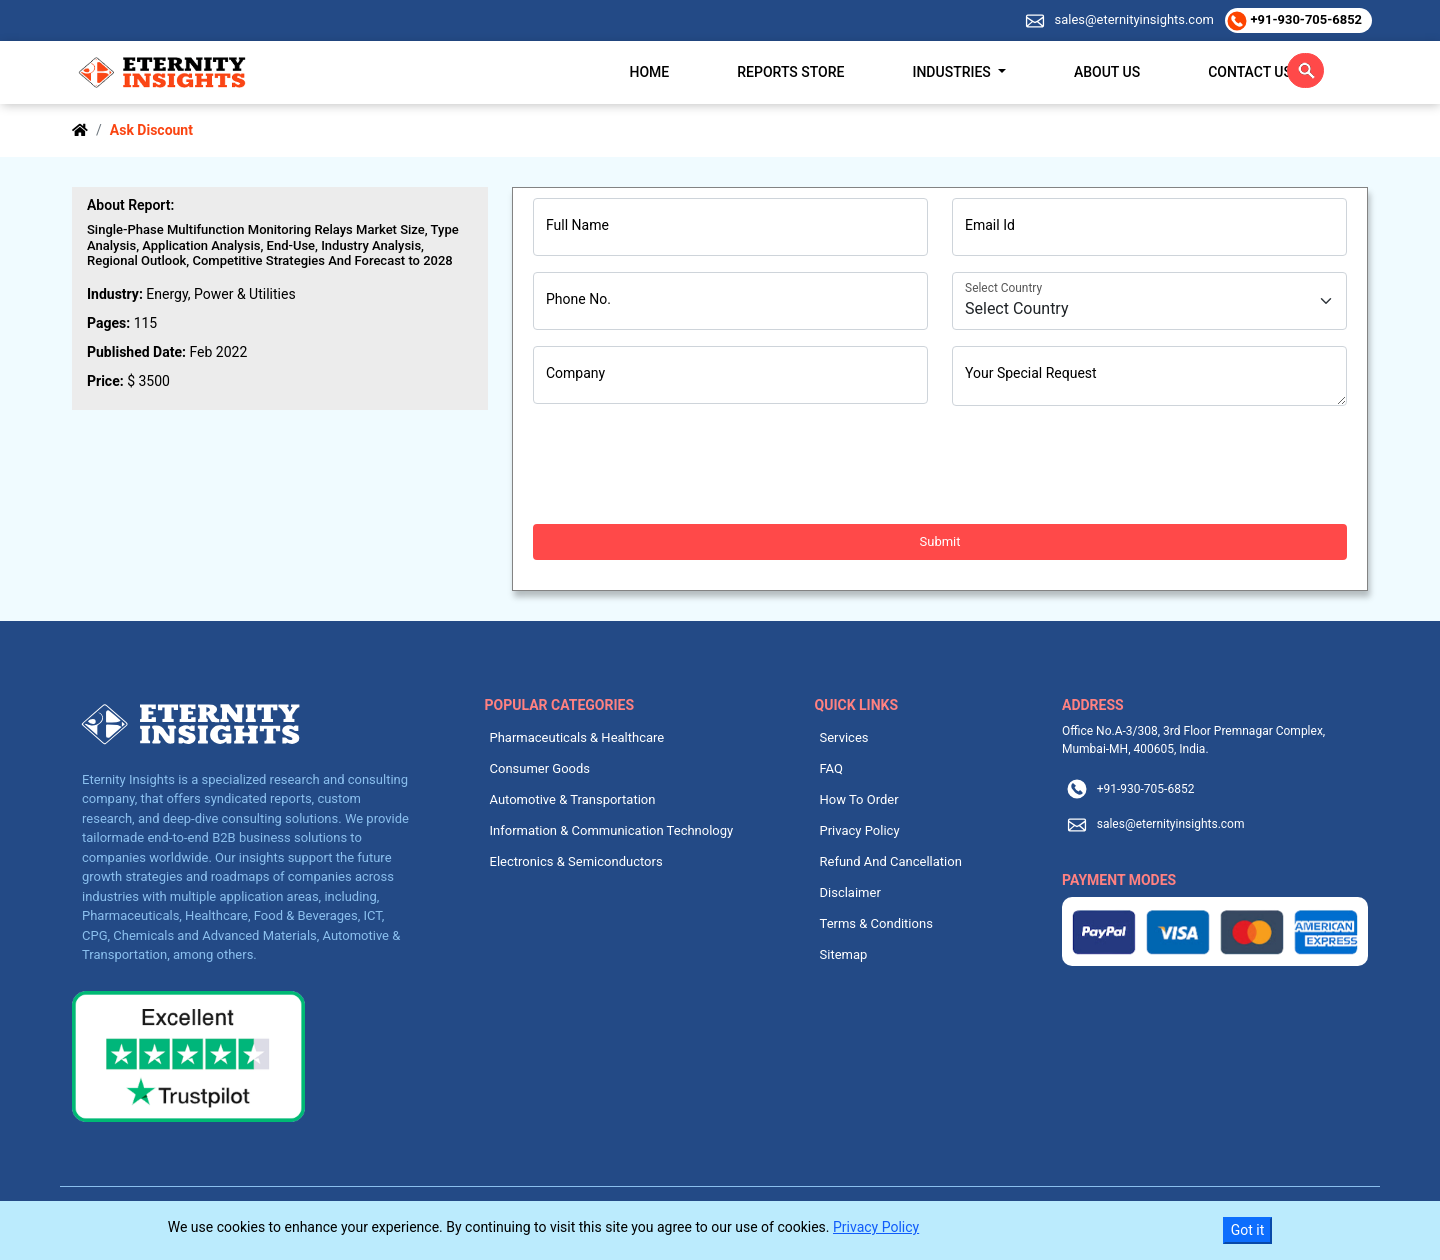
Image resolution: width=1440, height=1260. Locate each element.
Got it (1248, 1230)
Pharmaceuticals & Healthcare (577, 737)
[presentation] (685, 465)
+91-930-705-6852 (1304, 19)
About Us (1107, 72)
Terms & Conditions (876, 923)
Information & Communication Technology (612, 830)
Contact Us (1250, 72)
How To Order (859, 799)
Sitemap (844, 954)
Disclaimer (850, 892)
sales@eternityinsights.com (1133, 19)
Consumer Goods (540, 768)
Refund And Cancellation (891, 861)
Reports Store (790, 72)
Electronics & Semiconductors (576, 861)
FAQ (831, 768)
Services (844, 737)
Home (650, 72)
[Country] (1149, 301)
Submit (940, 541)
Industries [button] (953, 72)
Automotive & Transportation (573, 799)
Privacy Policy (860, 830)
